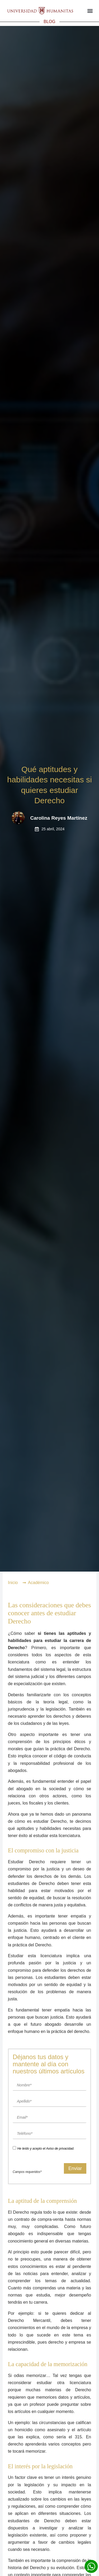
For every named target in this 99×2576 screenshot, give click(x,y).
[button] (90, 10)
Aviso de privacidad (59, 2148)
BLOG (49, 21)
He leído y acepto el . (45, 2148)
